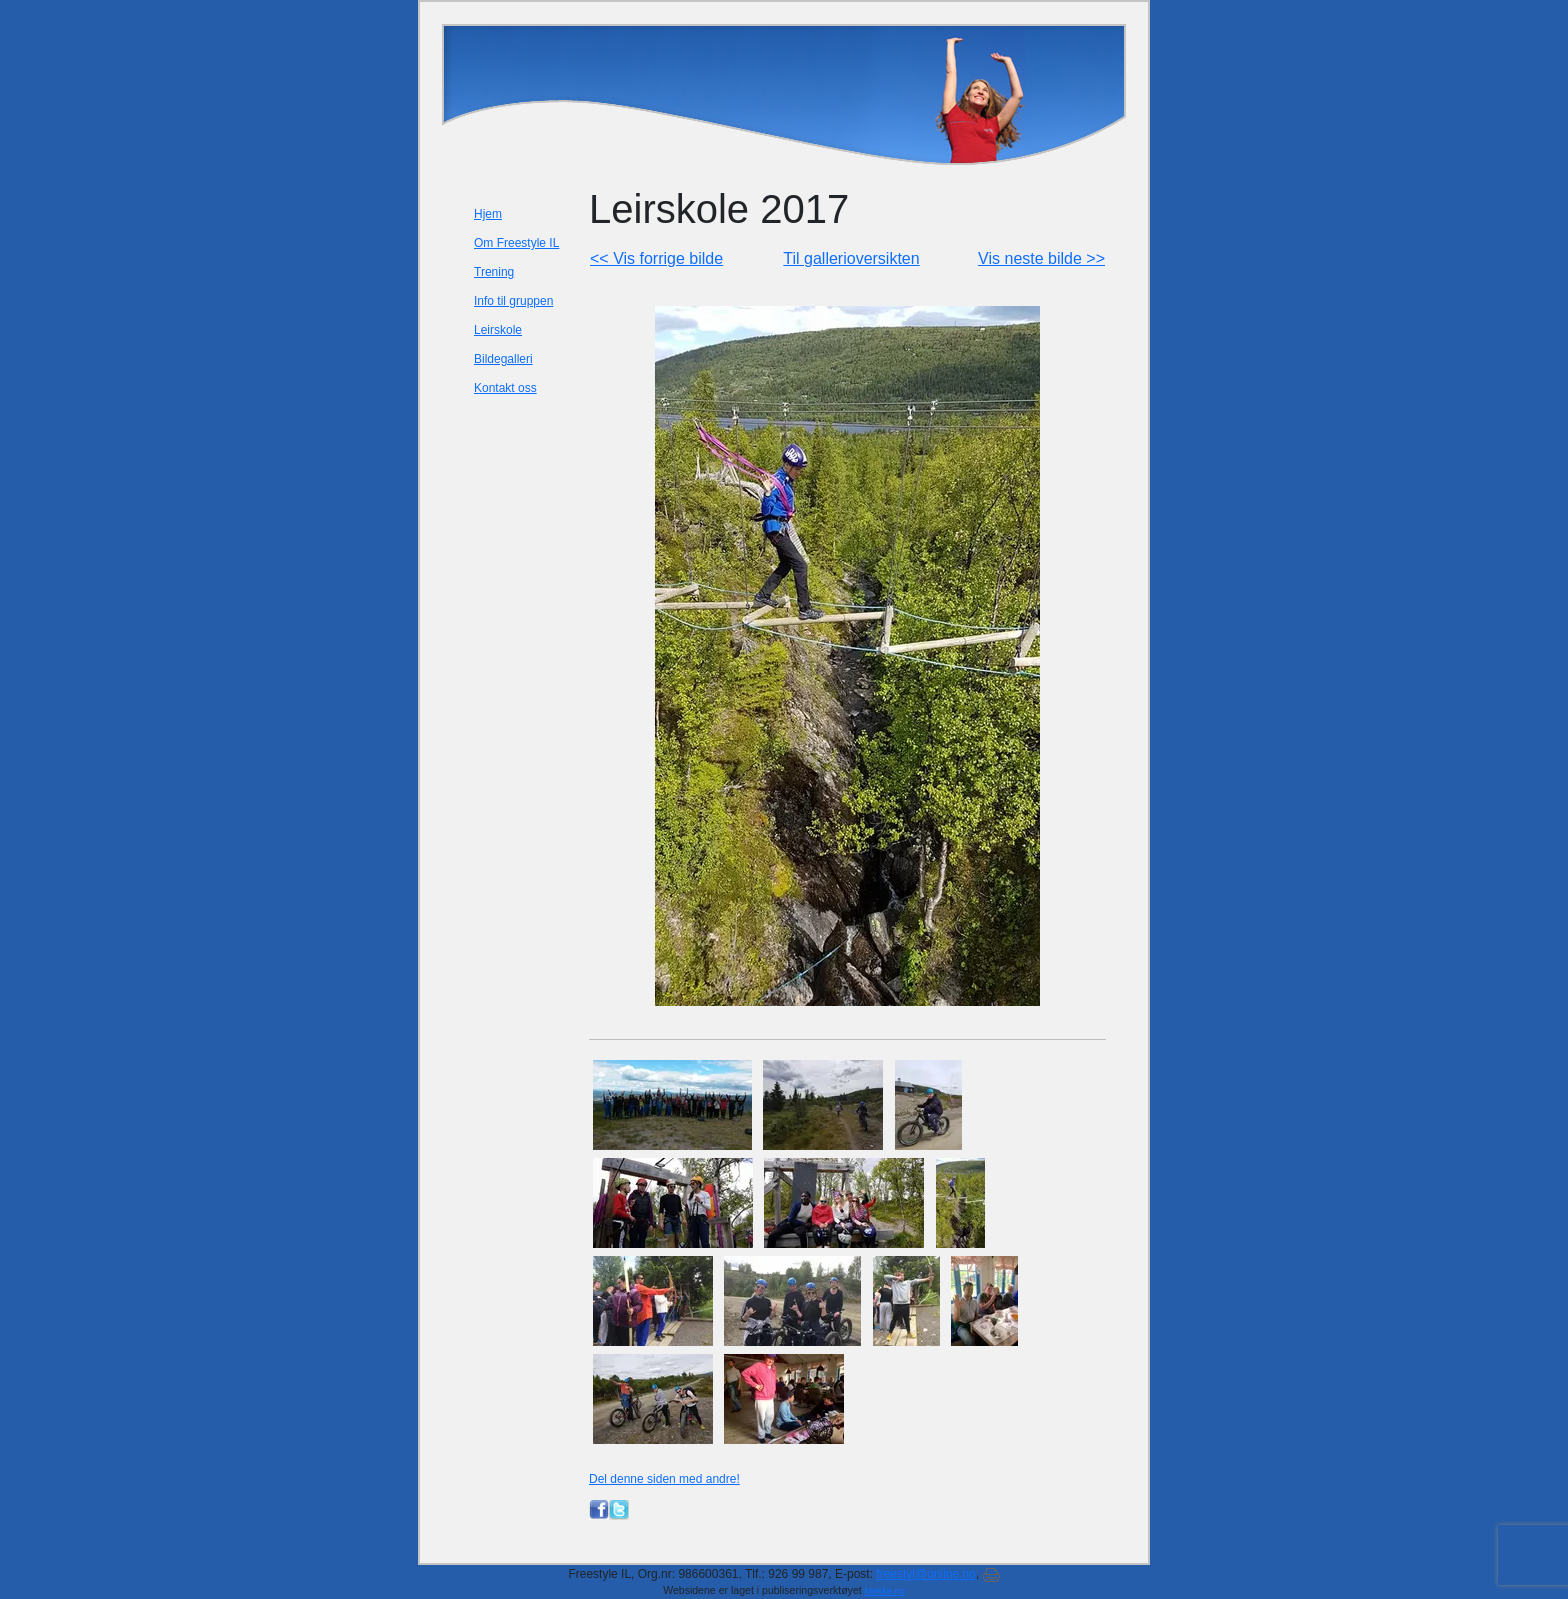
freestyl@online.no (926, 1574)
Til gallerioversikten (851, 258)
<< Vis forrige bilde (656, 258)
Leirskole (498, 330)
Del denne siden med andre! (664, 1479)
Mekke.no (885, 1591)
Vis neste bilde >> (1041, 258)
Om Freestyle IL (516, 243)
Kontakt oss (505, 388)
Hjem (488, 214)
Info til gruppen (513, 301)
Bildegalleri (503, 359)
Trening (494, 272)
